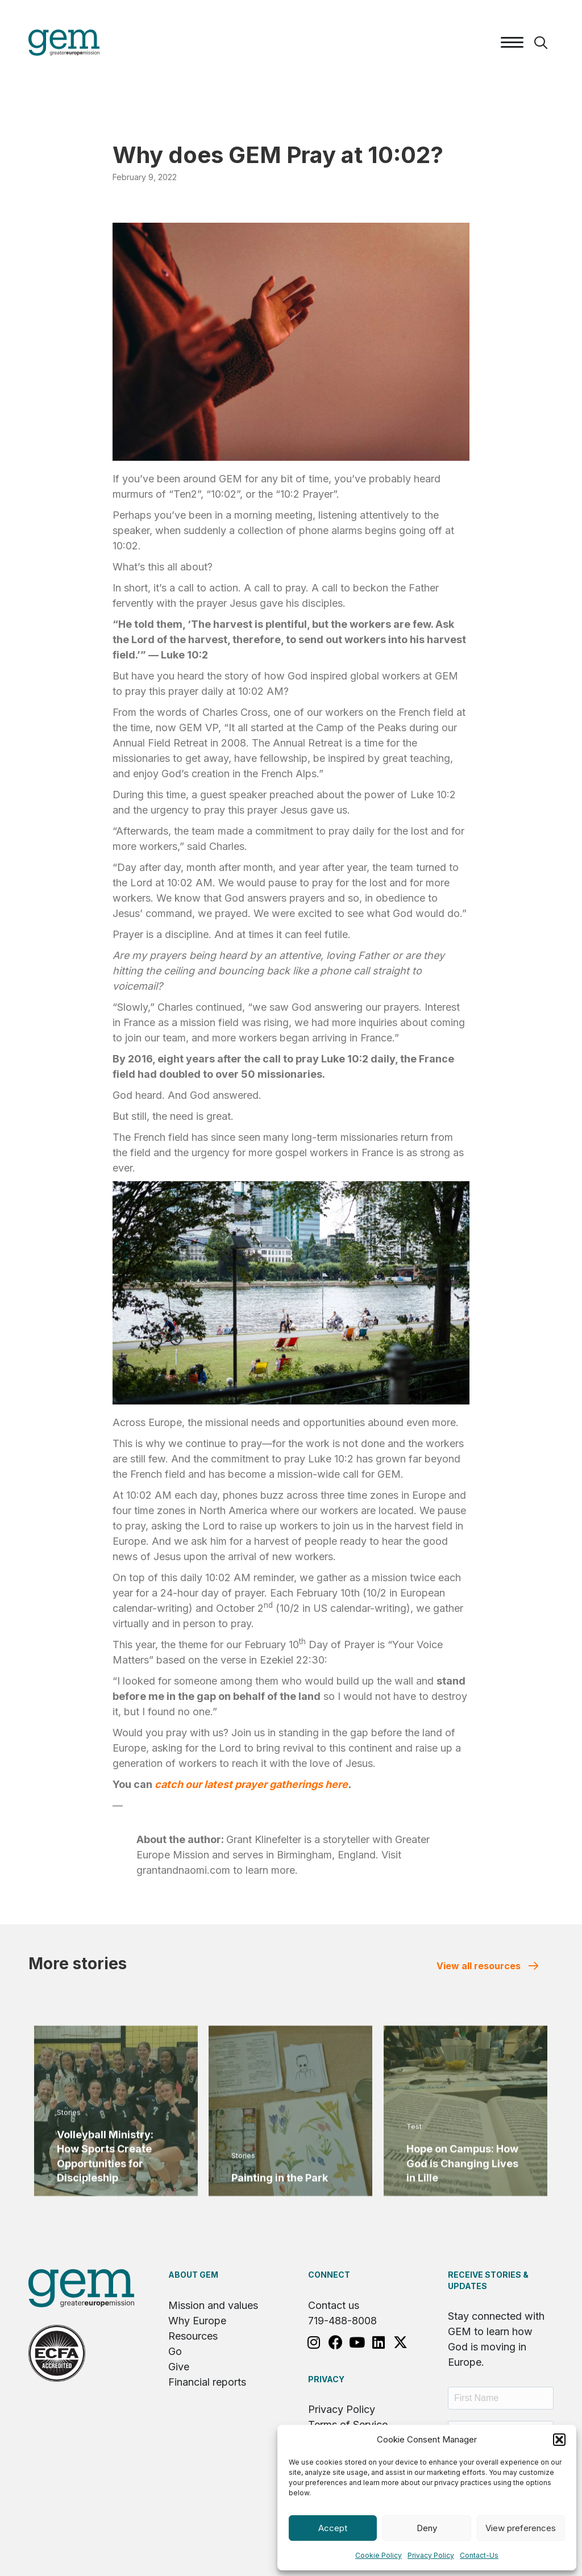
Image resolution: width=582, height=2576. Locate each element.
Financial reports (207, 2382)
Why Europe (197, 2321)
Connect (329, 2274)
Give (178, 2367)
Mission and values (213, 2305)
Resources (193, 2336)
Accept (332, 2528)
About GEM (193, 2274)
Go (175, 2351)
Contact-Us (479, 2555)
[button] (559, 2439)
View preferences (520, 2528)
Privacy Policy (431, 2555)
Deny (427, 2528)
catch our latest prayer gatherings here (251, 1784)
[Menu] (512, 42)
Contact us (333, 2305)
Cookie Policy (378, 2555)
